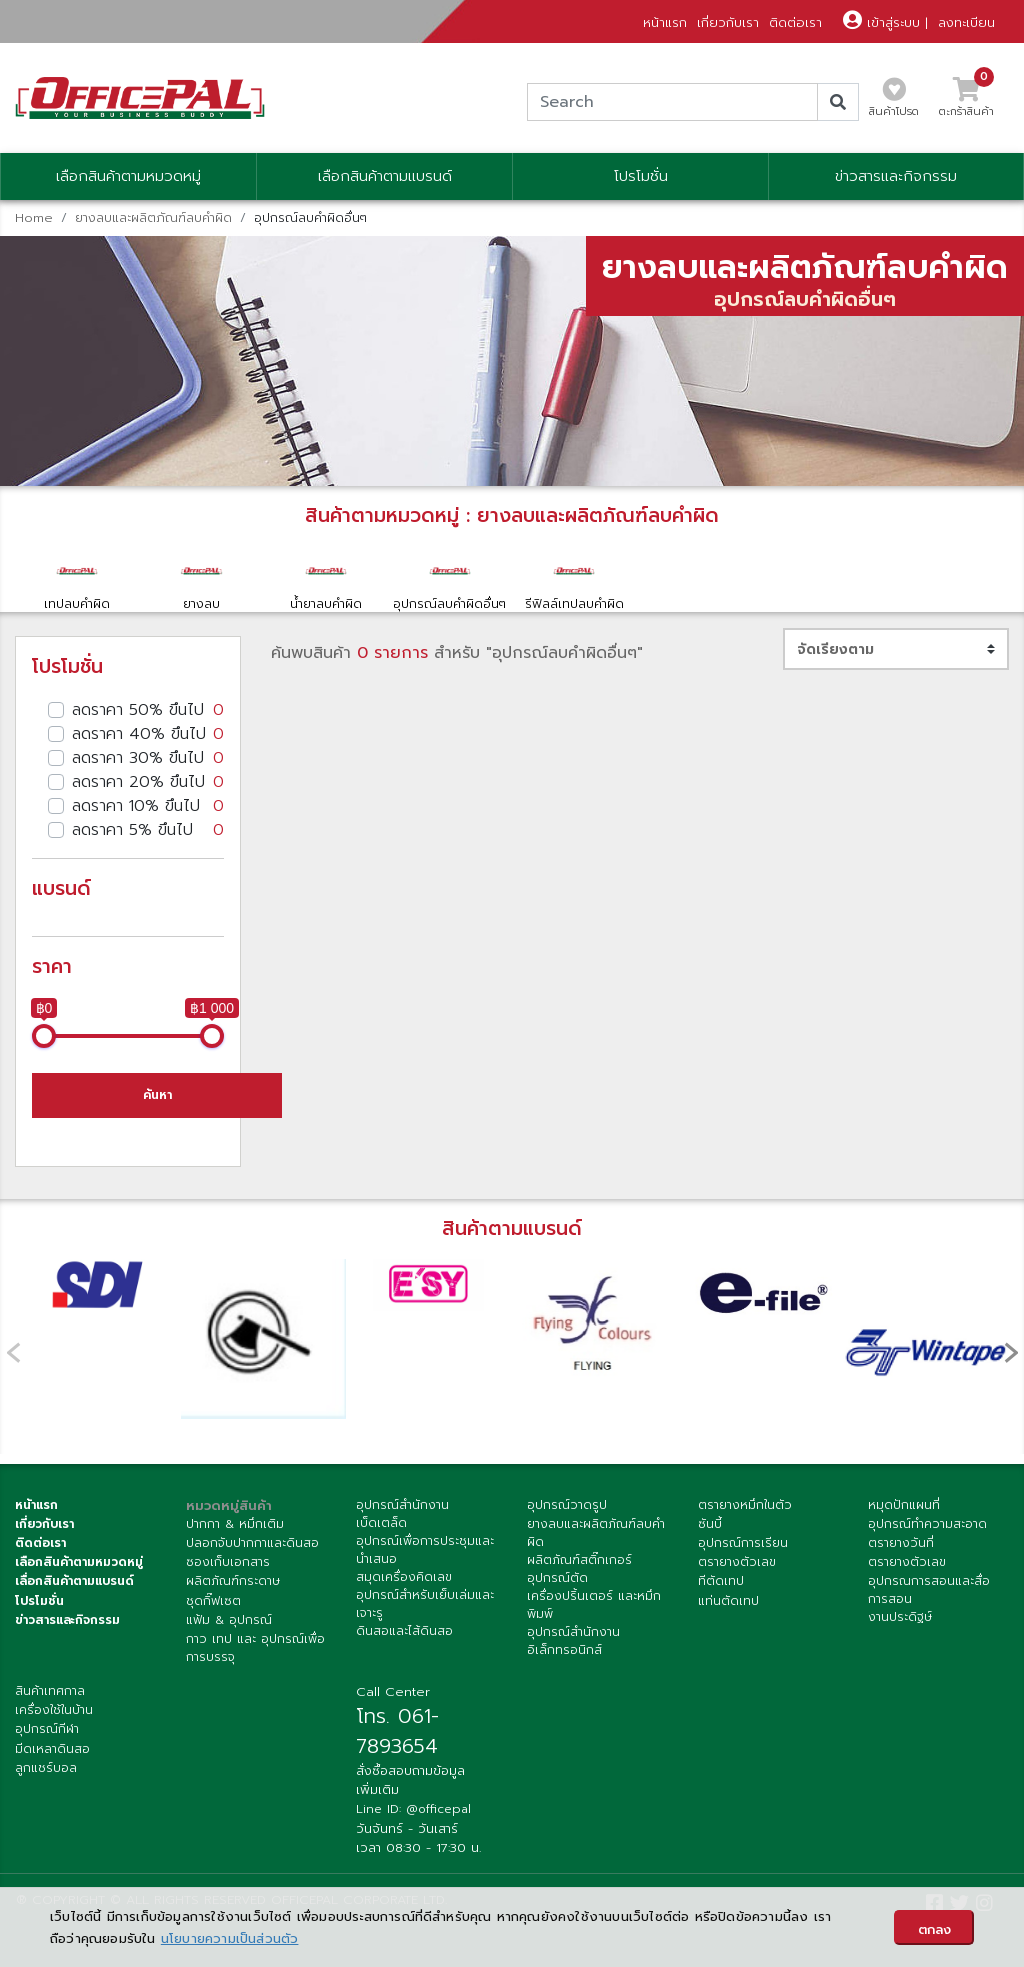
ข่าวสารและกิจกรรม (896, 176)
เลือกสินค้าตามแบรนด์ (385, 176)
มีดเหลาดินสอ (52, 1749)
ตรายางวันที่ (901, 1543)
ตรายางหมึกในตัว (745, 1505)
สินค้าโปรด (894, 103)
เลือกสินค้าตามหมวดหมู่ (128, 176)
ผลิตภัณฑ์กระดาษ (233, 1581)
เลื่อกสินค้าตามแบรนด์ (74, 1581)
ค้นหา (157, 1095)
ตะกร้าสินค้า (966, 103)
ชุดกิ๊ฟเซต (213, 1601)
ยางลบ (201, 579)
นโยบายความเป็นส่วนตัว (230, 1938)
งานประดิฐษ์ (900, 1617)
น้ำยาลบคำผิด (326, 579)
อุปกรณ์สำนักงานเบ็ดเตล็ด (402, 1514)
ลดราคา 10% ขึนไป (148, 806)
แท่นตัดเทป (728, 1601)
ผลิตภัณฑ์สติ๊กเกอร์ (579, 1560)
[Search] (672, 102)
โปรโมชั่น (641, 176)
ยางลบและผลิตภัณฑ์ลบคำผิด (153, 217)
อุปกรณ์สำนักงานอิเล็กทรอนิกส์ (573, 1641)
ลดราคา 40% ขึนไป (148, 734)
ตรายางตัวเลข (737, 1562)
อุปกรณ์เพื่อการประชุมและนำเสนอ (425, 1550)
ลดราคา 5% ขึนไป (148, 830)
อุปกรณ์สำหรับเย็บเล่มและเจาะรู (425, 1604)
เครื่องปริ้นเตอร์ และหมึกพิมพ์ (594, 1605)
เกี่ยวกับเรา (728, 22)
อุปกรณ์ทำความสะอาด (927, 1524)
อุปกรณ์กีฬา (47, 1729)
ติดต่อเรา (795, 22)
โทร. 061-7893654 (397, 1731)
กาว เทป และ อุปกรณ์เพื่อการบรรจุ (255, 1648)
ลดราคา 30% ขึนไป (148, 758)
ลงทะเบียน (966, 22)
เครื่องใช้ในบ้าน (54, 1710)
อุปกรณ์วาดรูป (567, 1505)
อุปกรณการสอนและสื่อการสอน (929, 1590)
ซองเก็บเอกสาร (228, 1562)
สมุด (368, 1577)
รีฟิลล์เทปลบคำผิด (574, 579)
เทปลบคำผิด (77, 579)
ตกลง (934, 1929)
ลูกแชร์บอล (46, 1768)
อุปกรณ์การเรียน (743, 1543)
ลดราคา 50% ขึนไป (148, 710)
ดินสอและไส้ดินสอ (404, 1631)
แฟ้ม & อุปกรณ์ (229, 1620)
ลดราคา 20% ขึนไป (148, 782)
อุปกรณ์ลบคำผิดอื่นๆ (450, 579)
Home (34, 217)
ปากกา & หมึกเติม (235, 1524)
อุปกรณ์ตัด (557, 1578)
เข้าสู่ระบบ (881, 22)
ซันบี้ (710, 1524)
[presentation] (1011, 1351)
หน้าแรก (665, 22)
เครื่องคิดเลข (416, 1577)
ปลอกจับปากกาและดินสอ (252, 1543)
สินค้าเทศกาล (50, 1691)
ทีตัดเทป (721, 1581)
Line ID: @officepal (413, 1809)
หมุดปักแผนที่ (904, 1505)
